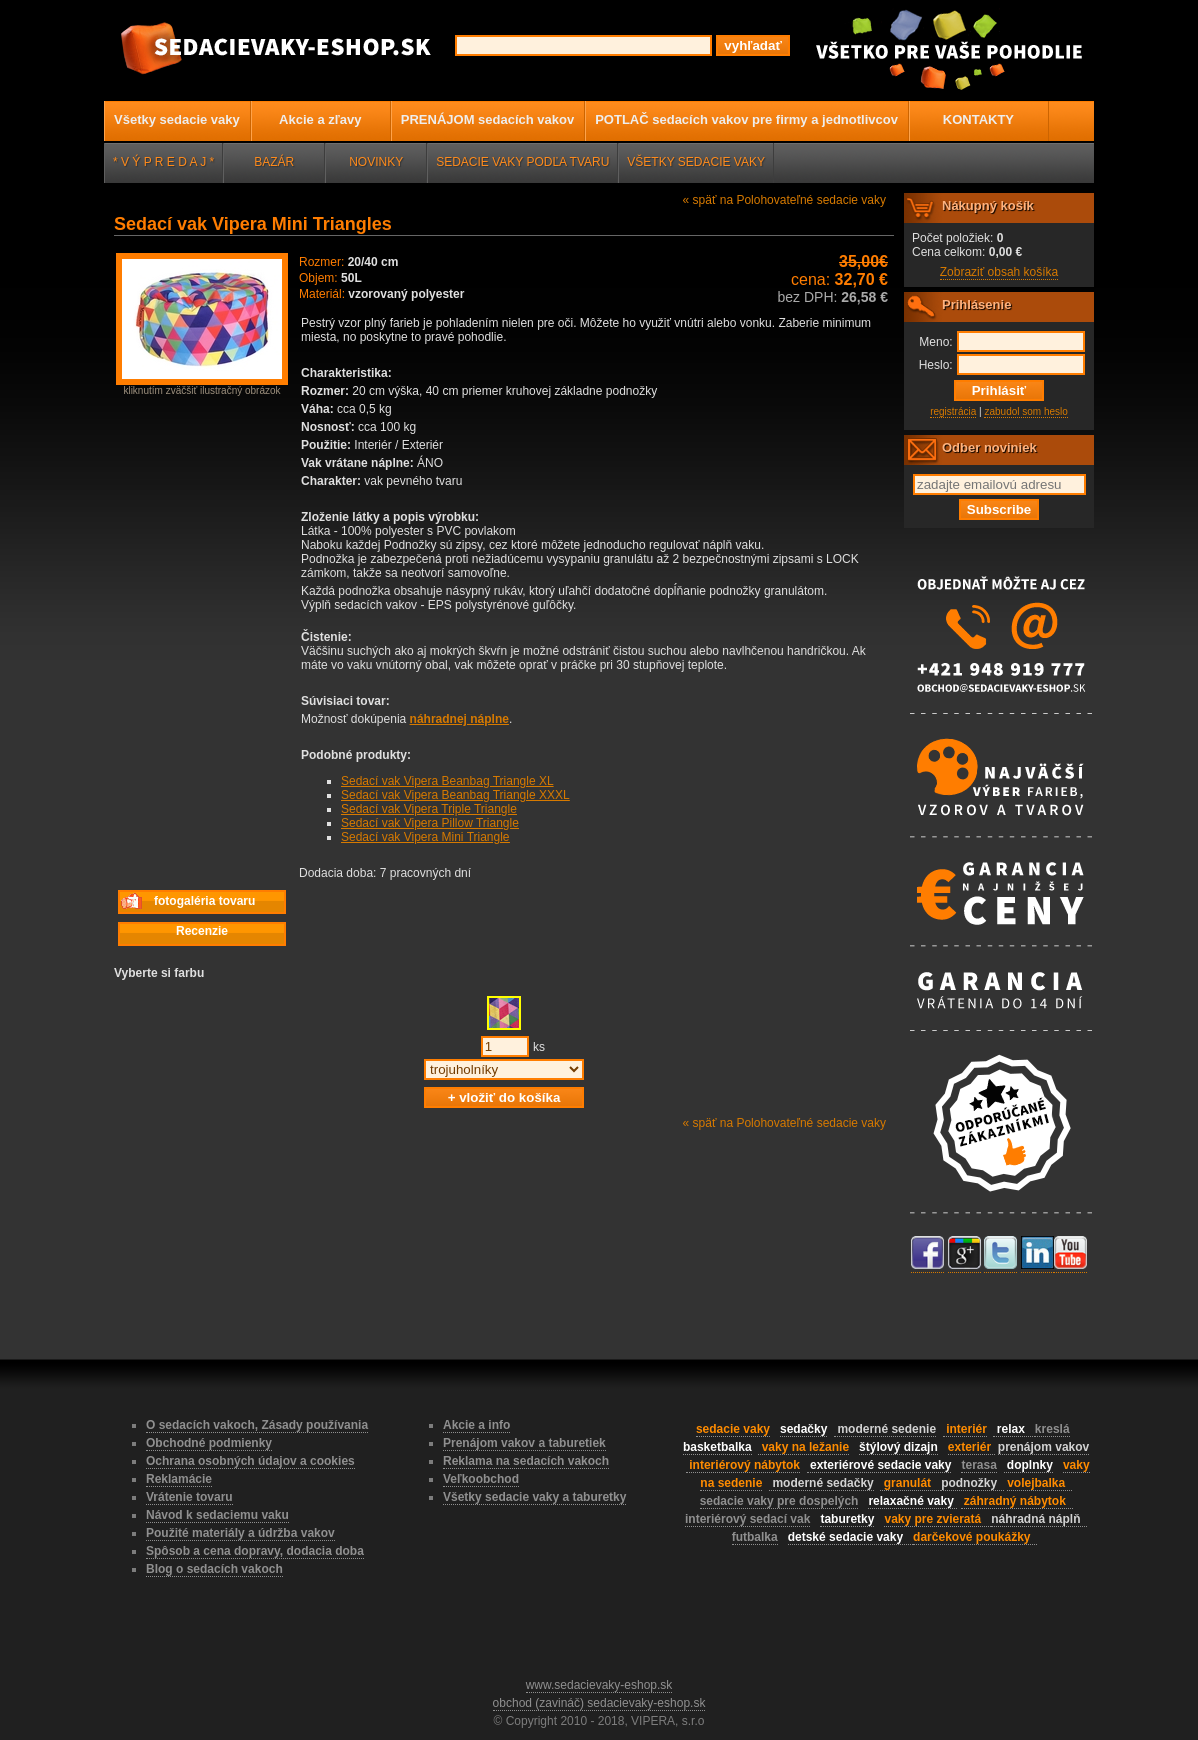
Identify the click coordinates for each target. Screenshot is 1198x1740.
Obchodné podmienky (209, 1443)
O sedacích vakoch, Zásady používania (257, 1425)
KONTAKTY (978, 119)
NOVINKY (376, 162)
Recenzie (202, 931)
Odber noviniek (989, 447)
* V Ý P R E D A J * (163, 162)
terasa (978, 1465)
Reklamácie (179, 1479)
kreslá (1052, 1429)
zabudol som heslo (1025, 411)
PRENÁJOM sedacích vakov (487, 119)
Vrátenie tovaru (189, 1497)
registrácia (953, 411)
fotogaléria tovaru (187, 901)
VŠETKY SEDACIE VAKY (696, 162)
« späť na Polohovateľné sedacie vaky (784, 200)
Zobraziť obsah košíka (999, 272)
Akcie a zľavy (320, 119)
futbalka (755, 1537)
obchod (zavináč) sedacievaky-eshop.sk (599, 1703)
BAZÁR (274, 162)
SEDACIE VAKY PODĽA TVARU (522, 162)
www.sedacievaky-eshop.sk (599, 1685)
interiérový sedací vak (747, 1519)
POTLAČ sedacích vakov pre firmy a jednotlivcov (746, 119)
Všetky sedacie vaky (177, 119)
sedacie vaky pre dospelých (779, 1501)
